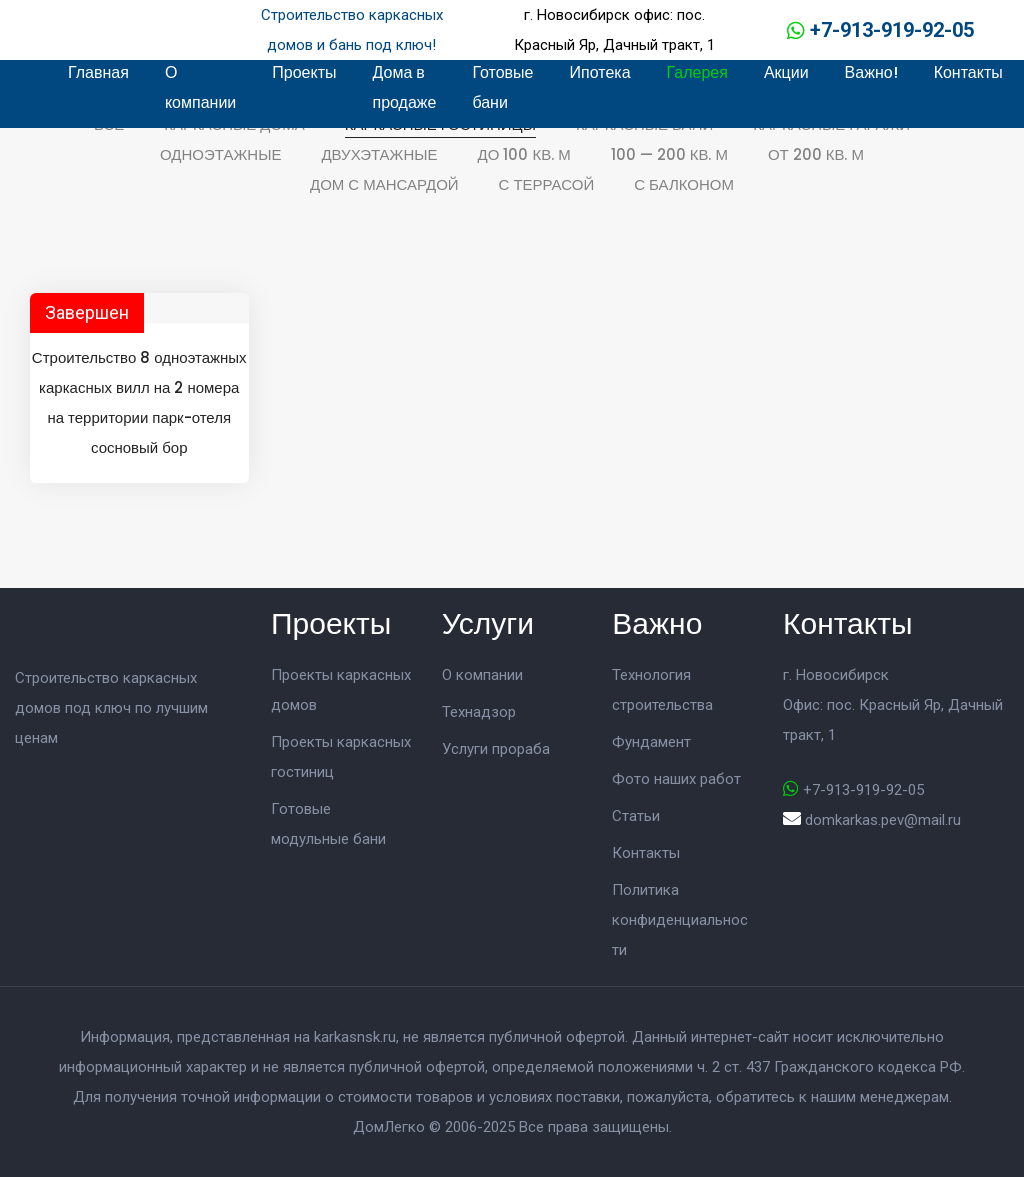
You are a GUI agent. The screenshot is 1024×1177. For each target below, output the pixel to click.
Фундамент (651, 742)
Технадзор (479, 712)
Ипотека (600, 72)
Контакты (968, 72)
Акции (786, 72)
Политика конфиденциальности (680, 920)
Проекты (304, 72)
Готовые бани (502, 87)
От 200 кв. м (816, 154)
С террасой (547, 184)
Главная (98, 72)
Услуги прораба (496, 749)
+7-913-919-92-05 (892, 30)
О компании (200, 87)
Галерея (697, 72)
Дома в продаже (404, 87)
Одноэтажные (220, 154)
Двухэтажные (379, 154)
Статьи (636, 816)
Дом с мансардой (384, 184)
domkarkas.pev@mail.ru (883, 820)
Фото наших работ (676, 779)
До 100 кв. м (524, 154)
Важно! (871, 72)
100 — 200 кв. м (669, 154)
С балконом (684, 184)
